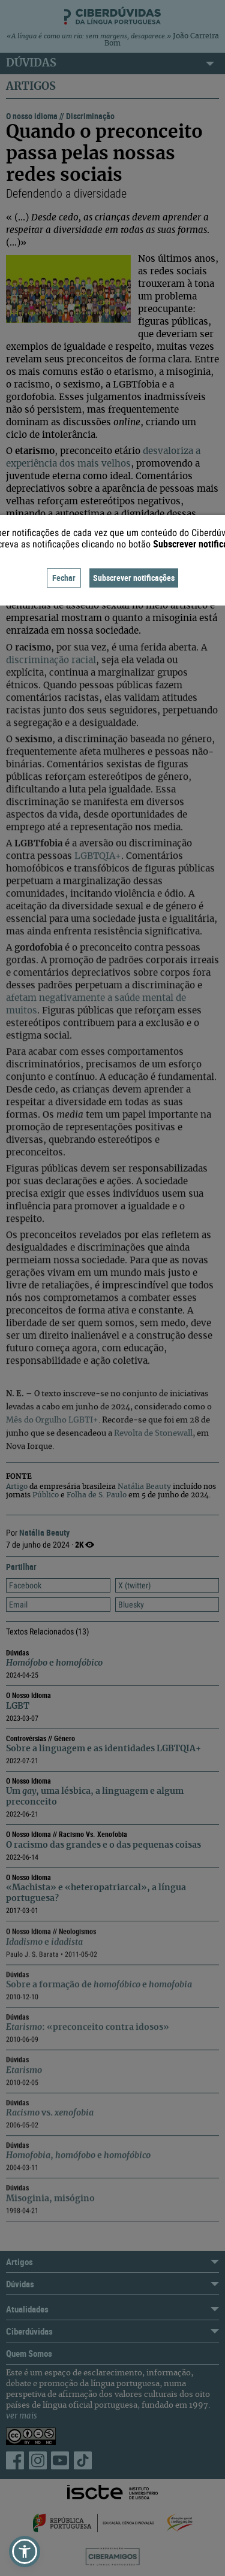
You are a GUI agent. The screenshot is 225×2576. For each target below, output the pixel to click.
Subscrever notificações (134, 577)
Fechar (64, 577)
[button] (24, 2551)
